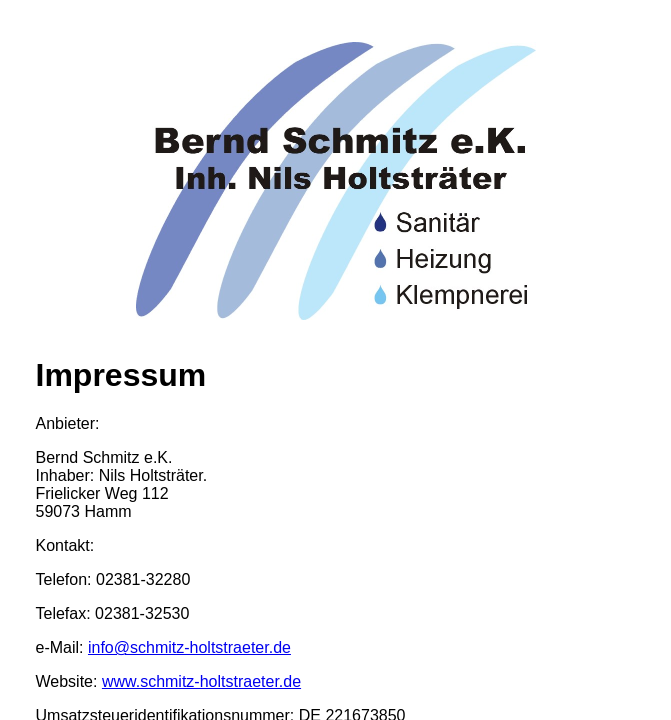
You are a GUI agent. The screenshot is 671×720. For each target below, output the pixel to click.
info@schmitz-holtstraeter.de (189, 647)
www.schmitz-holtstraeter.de (201, 681)
